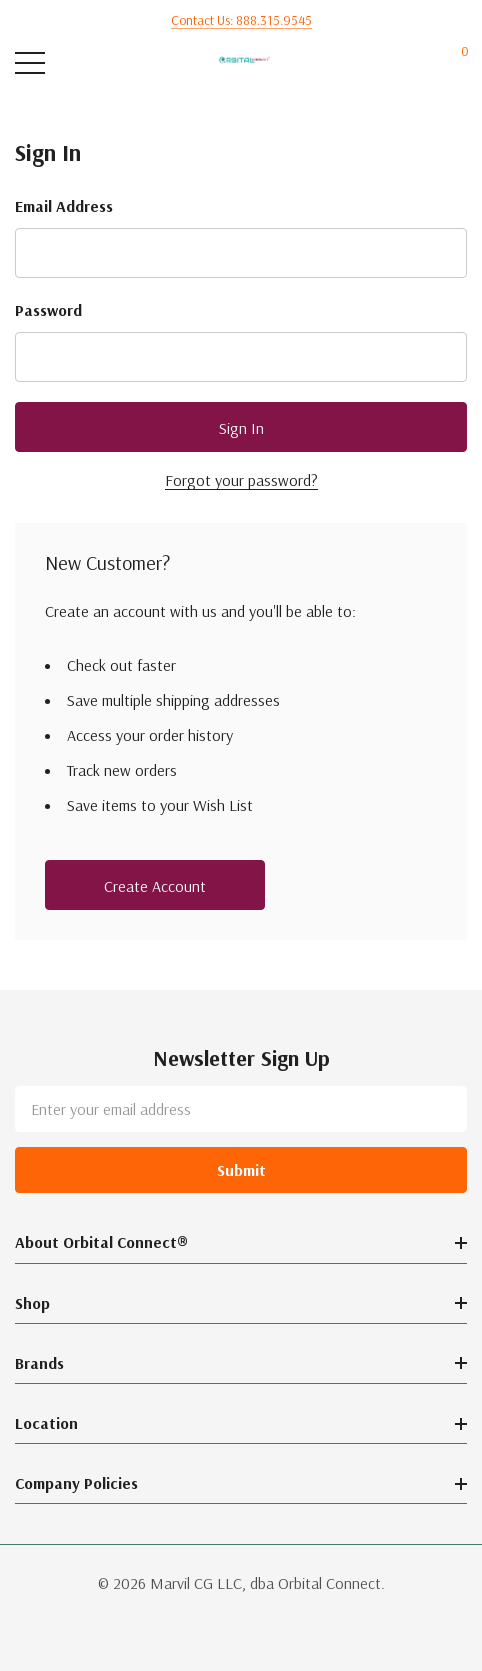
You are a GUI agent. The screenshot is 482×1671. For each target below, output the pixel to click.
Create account (155, 886)
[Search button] (72, 63)
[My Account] (414, 63)
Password (48, 310)
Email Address (64, 206)
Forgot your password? (241, 480)
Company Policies (76, 1483)
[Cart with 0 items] (454, 63)
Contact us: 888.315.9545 (241, 20)
